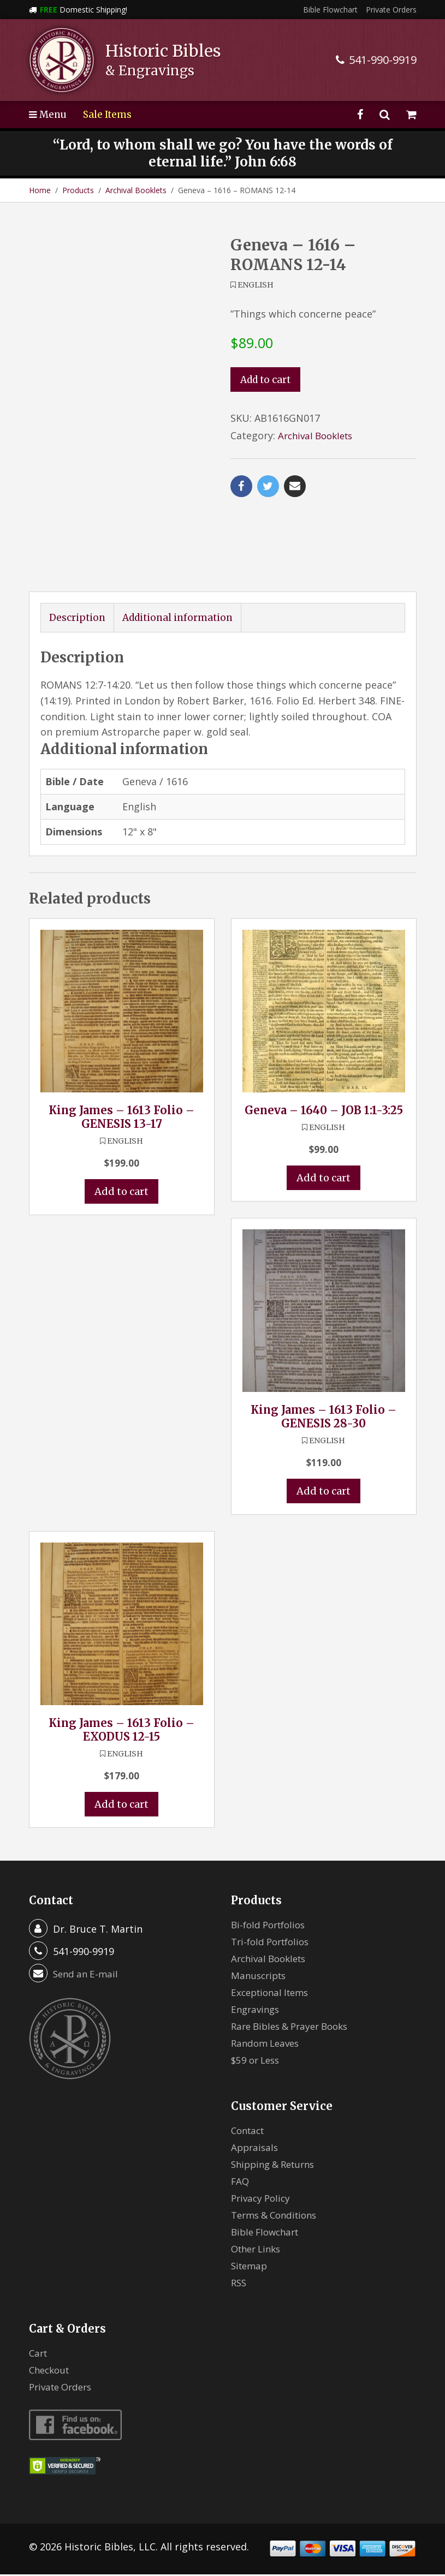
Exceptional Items (273, 1994)
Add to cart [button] (121, 1192)
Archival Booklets (136, 190)
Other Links (258, 2250)
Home (40, 190)
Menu (48, 114)
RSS (239, 2284)
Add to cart (267, 380)
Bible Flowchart (330, 9)
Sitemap (250, 2267)
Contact (249, 2132)
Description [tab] (78, 618)
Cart (39, 2355)
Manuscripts (260, 1977)
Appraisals (256, 2149)
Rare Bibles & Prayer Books (295, 2028)
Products (78, 190)
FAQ (240, 2183)
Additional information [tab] (182, 618)
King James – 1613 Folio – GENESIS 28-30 (323, 1417)
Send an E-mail (87, 1975)
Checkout (51, 2371)
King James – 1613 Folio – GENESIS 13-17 (121, 1117)
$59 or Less (257, 2062)
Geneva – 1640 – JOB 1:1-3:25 (324, 1110)
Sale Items (110, 114)
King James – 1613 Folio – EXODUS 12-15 (121, 1731)
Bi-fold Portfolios (271, 1926)
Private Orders (391, 9)
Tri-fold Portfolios (273, 1943)
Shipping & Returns (277, 2166)
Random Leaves (267, 2045)
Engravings (257, 2011)
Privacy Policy (262, 2200)
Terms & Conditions (278, 2217)
